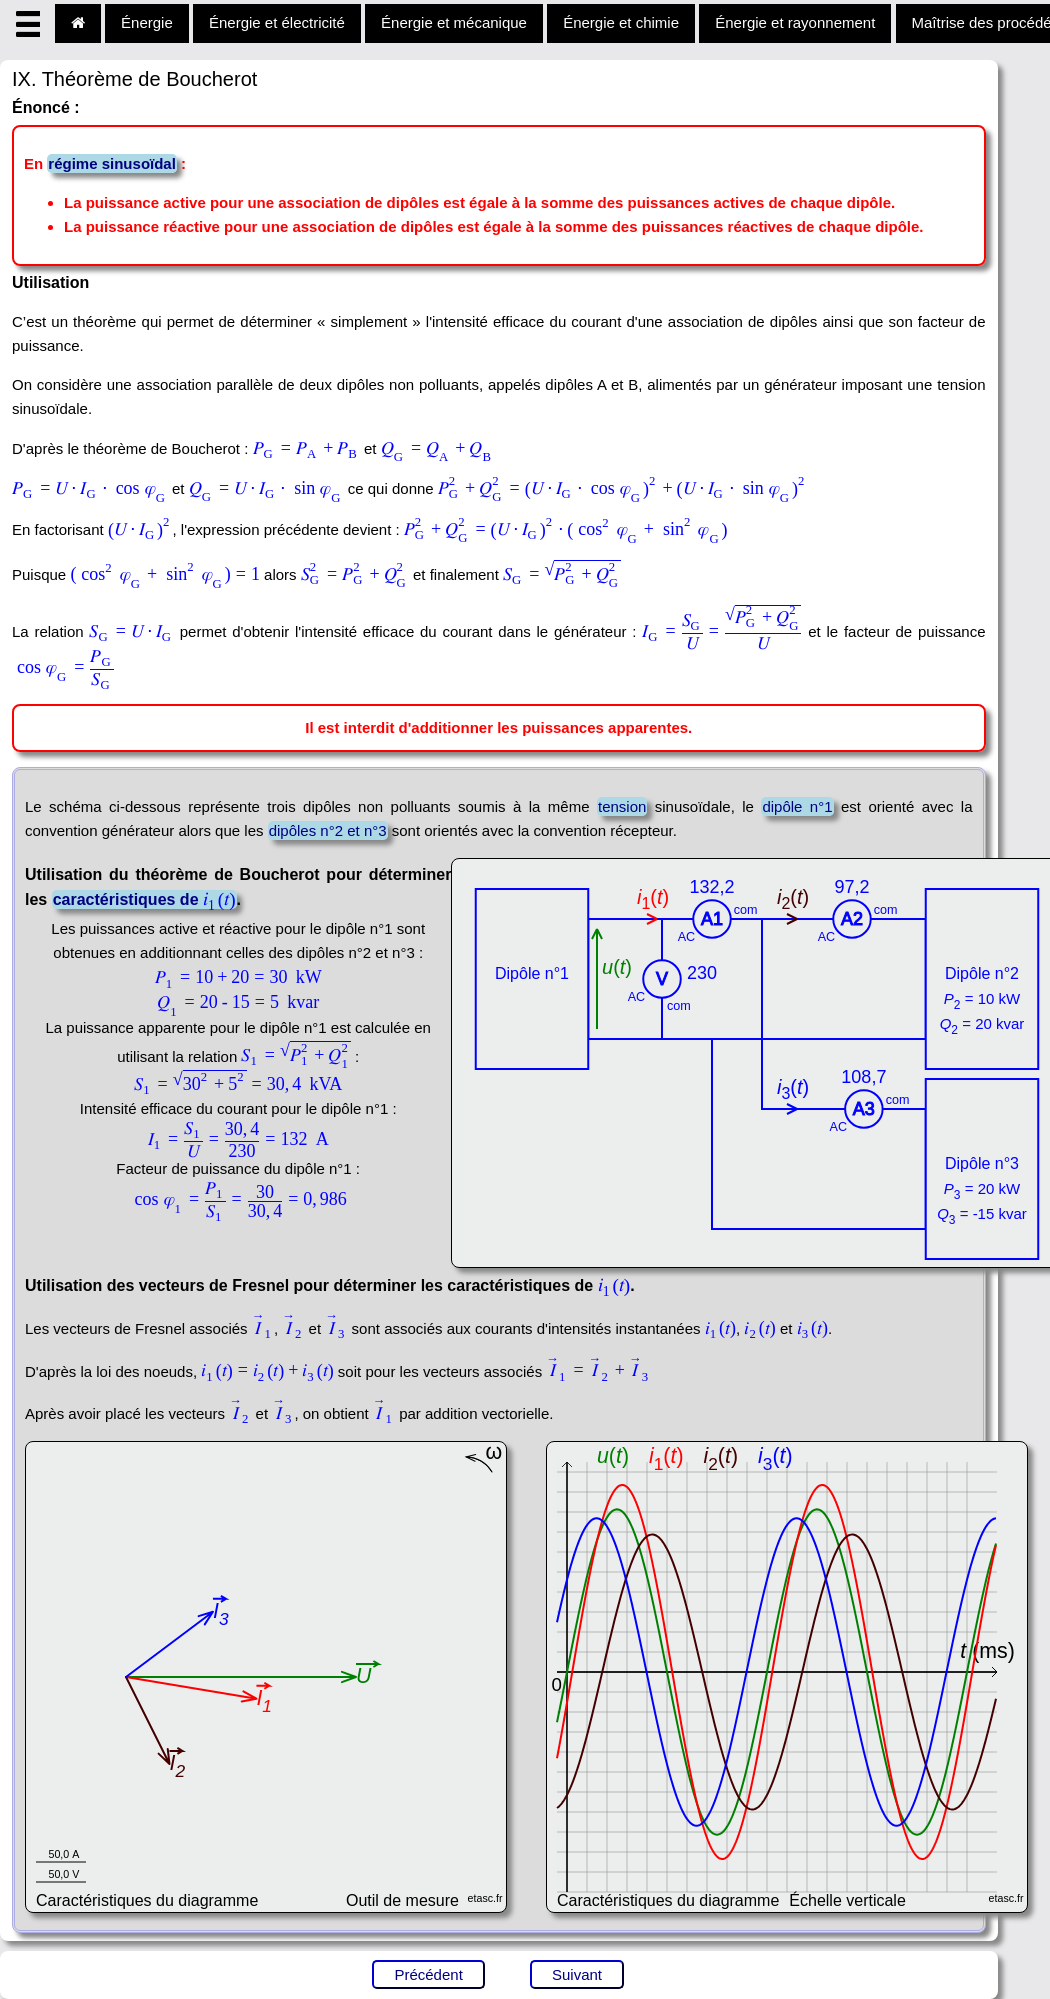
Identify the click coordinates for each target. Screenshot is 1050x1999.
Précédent (428, 1974)
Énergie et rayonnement (795, 22)
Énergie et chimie (621, 22)
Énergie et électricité (277, 22)
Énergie (147, 22)
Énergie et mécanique (454, 22)
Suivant (577, 1974)
